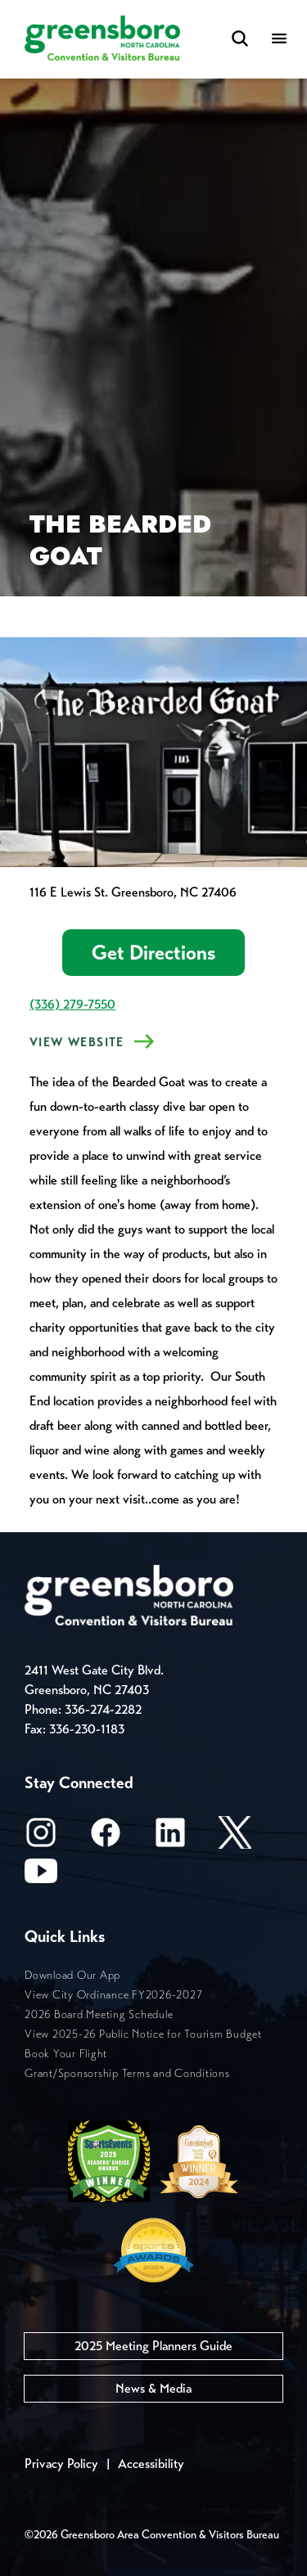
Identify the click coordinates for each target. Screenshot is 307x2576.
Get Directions (153, 952)
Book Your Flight (66, 2054)
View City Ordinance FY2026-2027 (113, 1995)
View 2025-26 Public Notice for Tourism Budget (143, 2034)
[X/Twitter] (235, 1838)
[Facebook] (105, 1838)
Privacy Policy (61, 2463)
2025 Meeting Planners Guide (153, 2345)
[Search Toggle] (240, 39)
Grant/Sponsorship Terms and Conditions (127, 2073)
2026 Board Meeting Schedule (99, 2014)
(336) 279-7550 (72, 1004)
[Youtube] (41, 1876)
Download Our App (72, 1975)
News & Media (153, 2388)
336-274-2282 (103, 1709)
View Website (76, 1042)
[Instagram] (41, 1838)
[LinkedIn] (170, 1838)
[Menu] (279, 39)
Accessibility (151, 2463)
